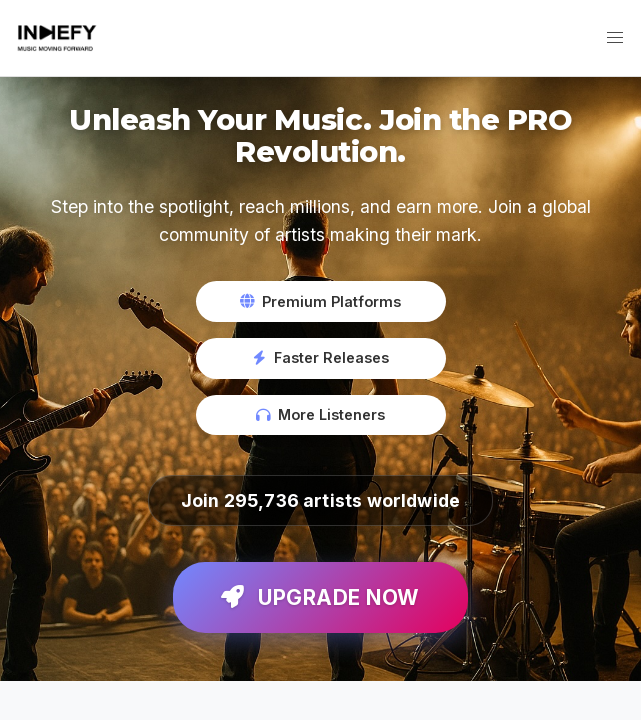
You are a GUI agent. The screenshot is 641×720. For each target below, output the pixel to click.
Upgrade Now (320, 597)
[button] (615, 38)
